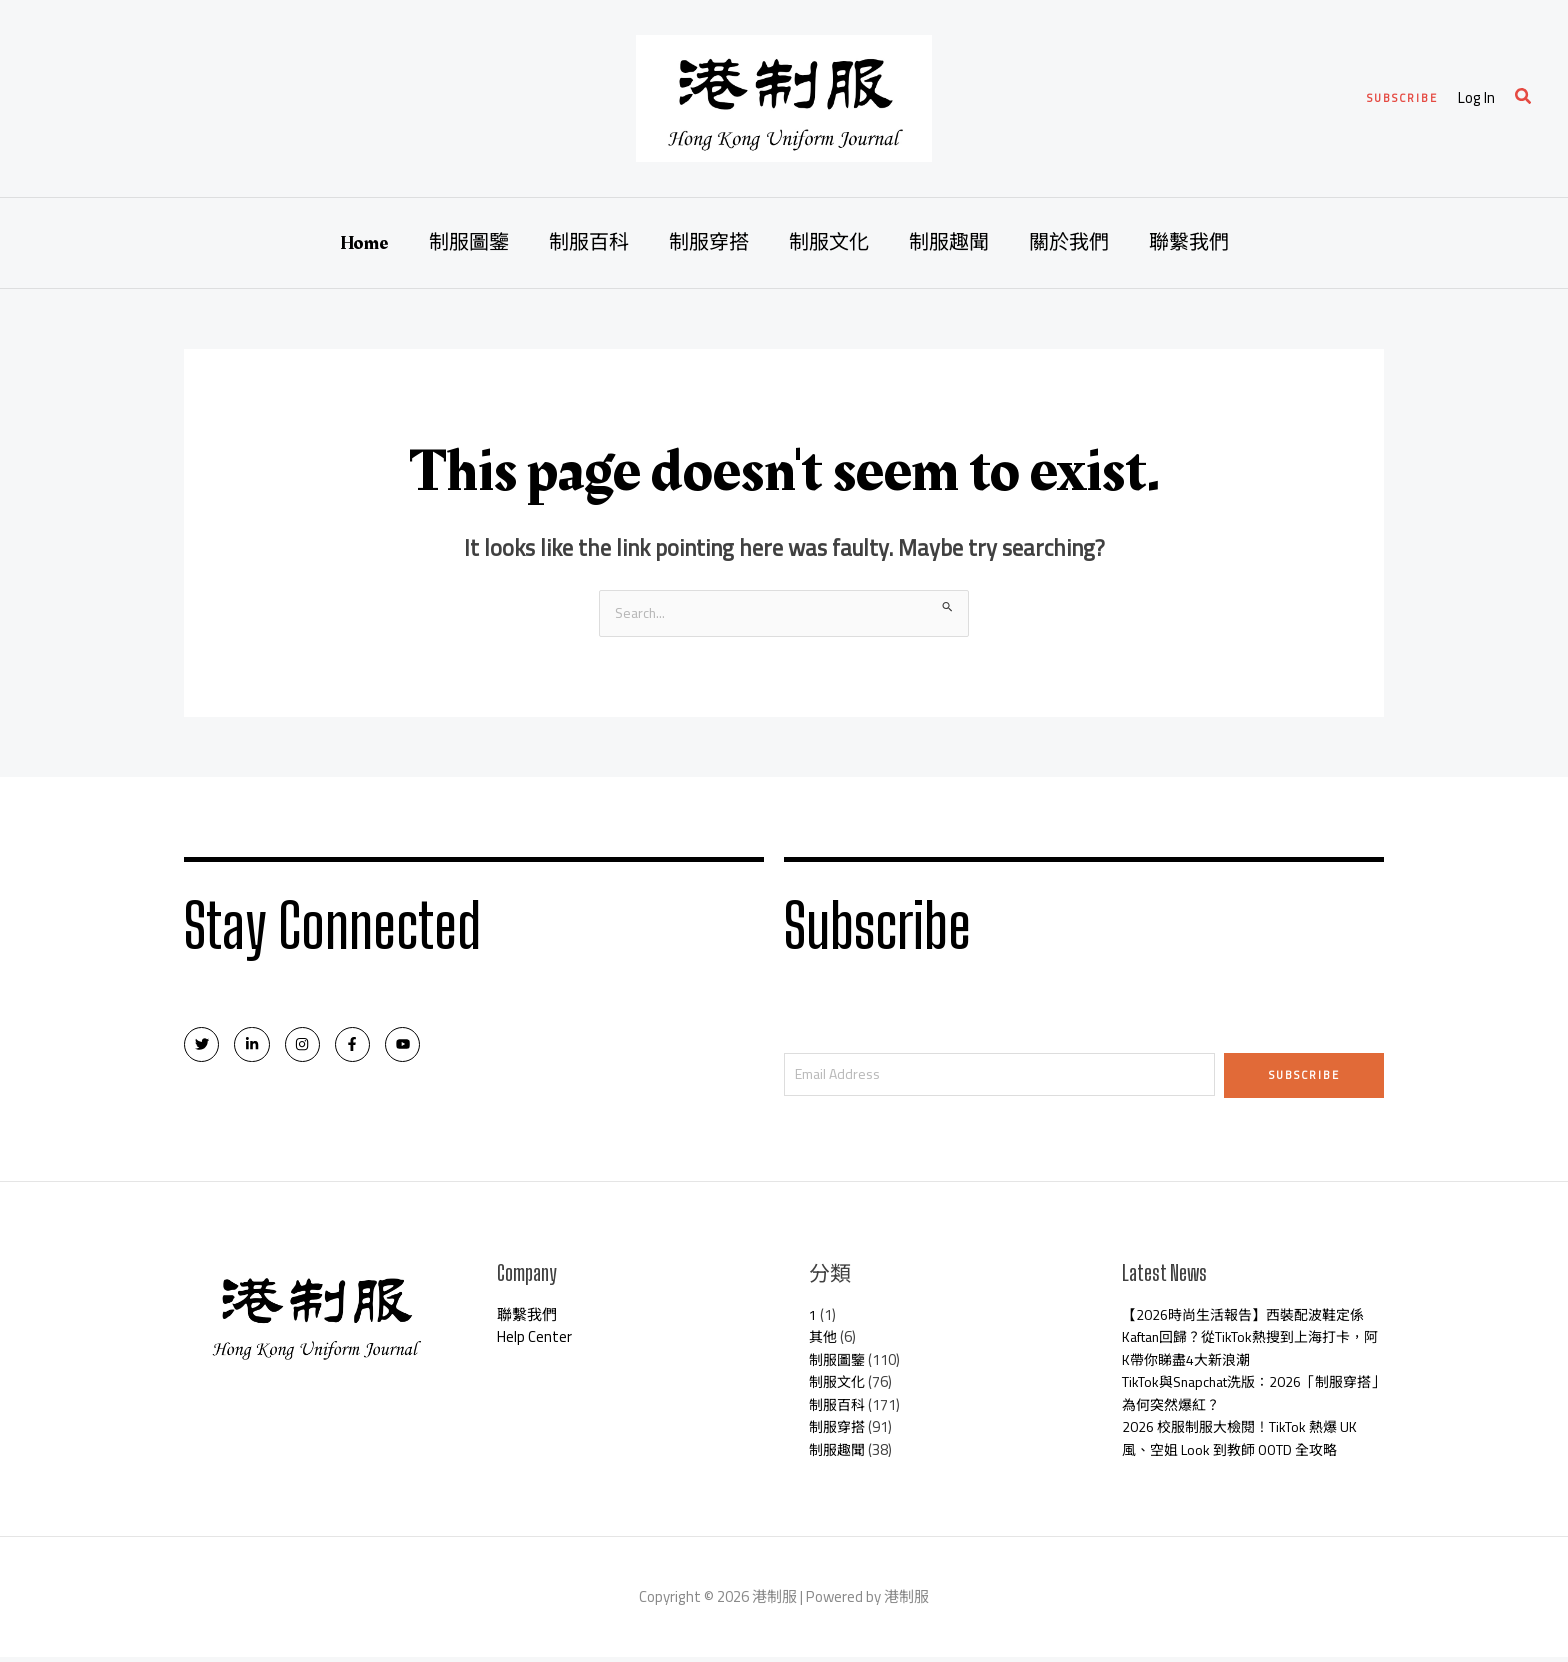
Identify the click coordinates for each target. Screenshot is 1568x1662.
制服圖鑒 (469, 243)
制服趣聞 (949, 243)
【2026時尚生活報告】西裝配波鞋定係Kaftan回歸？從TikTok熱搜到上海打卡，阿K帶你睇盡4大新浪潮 (1250, 1342)
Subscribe (1304, 1076)
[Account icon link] (1476, 98)
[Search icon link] (1524, 98)
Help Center (534, 1341)
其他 (824, 1341)
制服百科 (589, 243)
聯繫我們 (1189, 243)
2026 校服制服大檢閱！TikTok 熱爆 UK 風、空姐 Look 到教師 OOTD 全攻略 (1247, 1443)
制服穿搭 (709, 243)
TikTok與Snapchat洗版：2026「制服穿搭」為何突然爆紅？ (1250, 1398)
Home (364, 243)
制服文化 (829, 243)
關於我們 (1069, 243)
